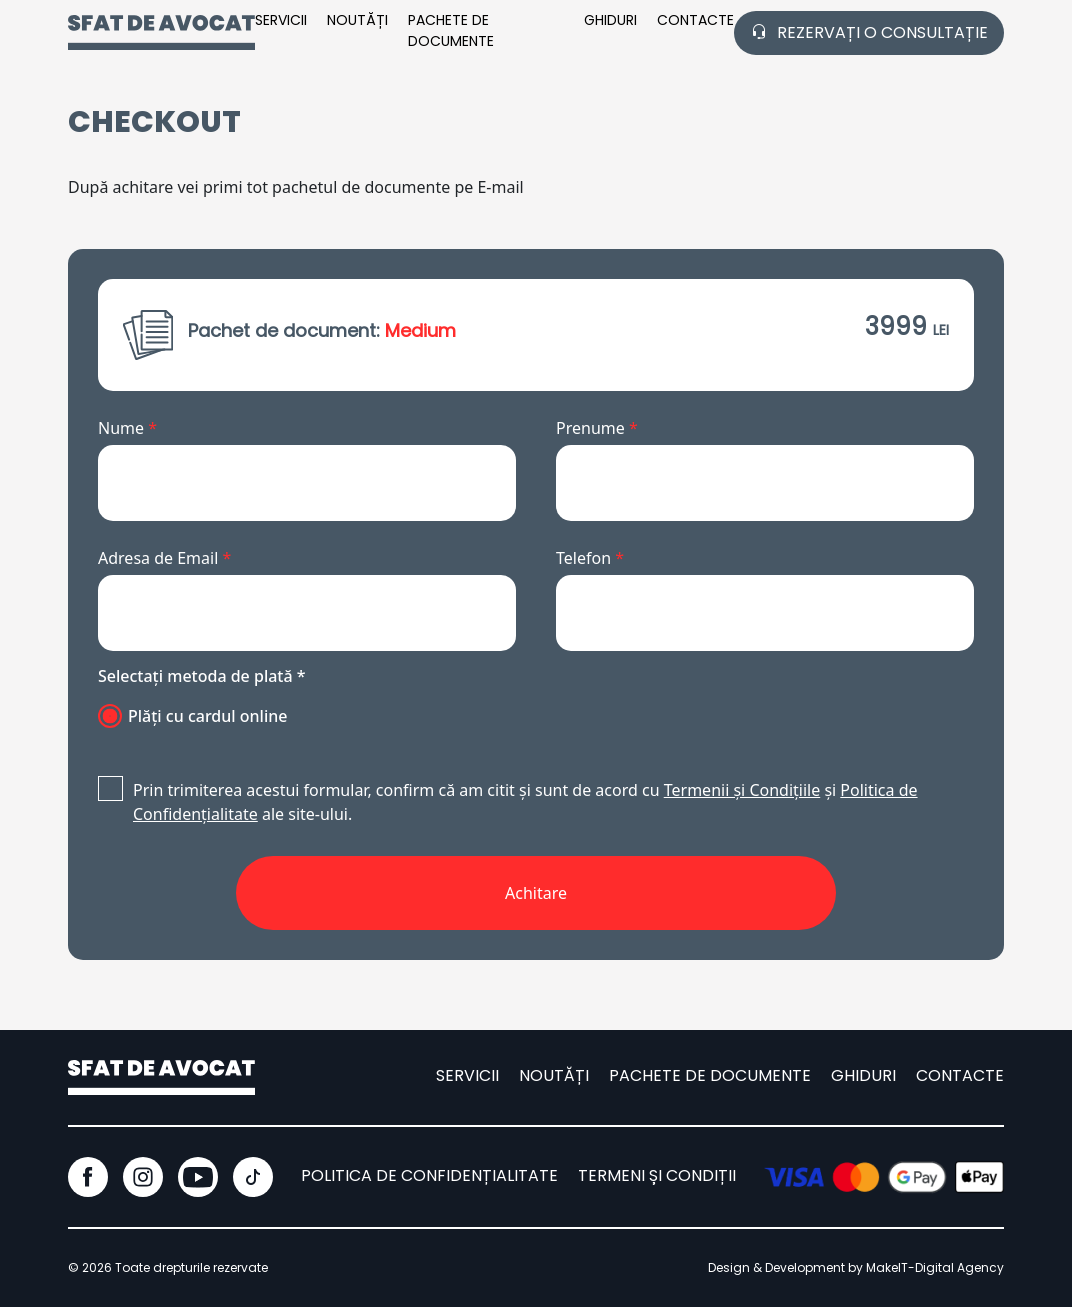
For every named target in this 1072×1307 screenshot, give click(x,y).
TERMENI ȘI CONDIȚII (657, 1175)
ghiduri (863, 1075)
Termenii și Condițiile (742, 790)
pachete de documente (451, 30)
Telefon (590, 558)
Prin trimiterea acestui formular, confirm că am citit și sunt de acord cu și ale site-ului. (508, 801)
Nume (127, 428)
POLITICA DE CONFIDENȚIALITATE (429, 1175)
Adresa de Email (164, 558)
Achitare (536, 893)
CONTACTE (695, 20)
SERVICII (281, 20)
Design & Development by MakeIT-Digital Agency (856, 1267)
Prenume (597, 428)
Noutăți (357, 20)
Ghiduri (610, 20)
